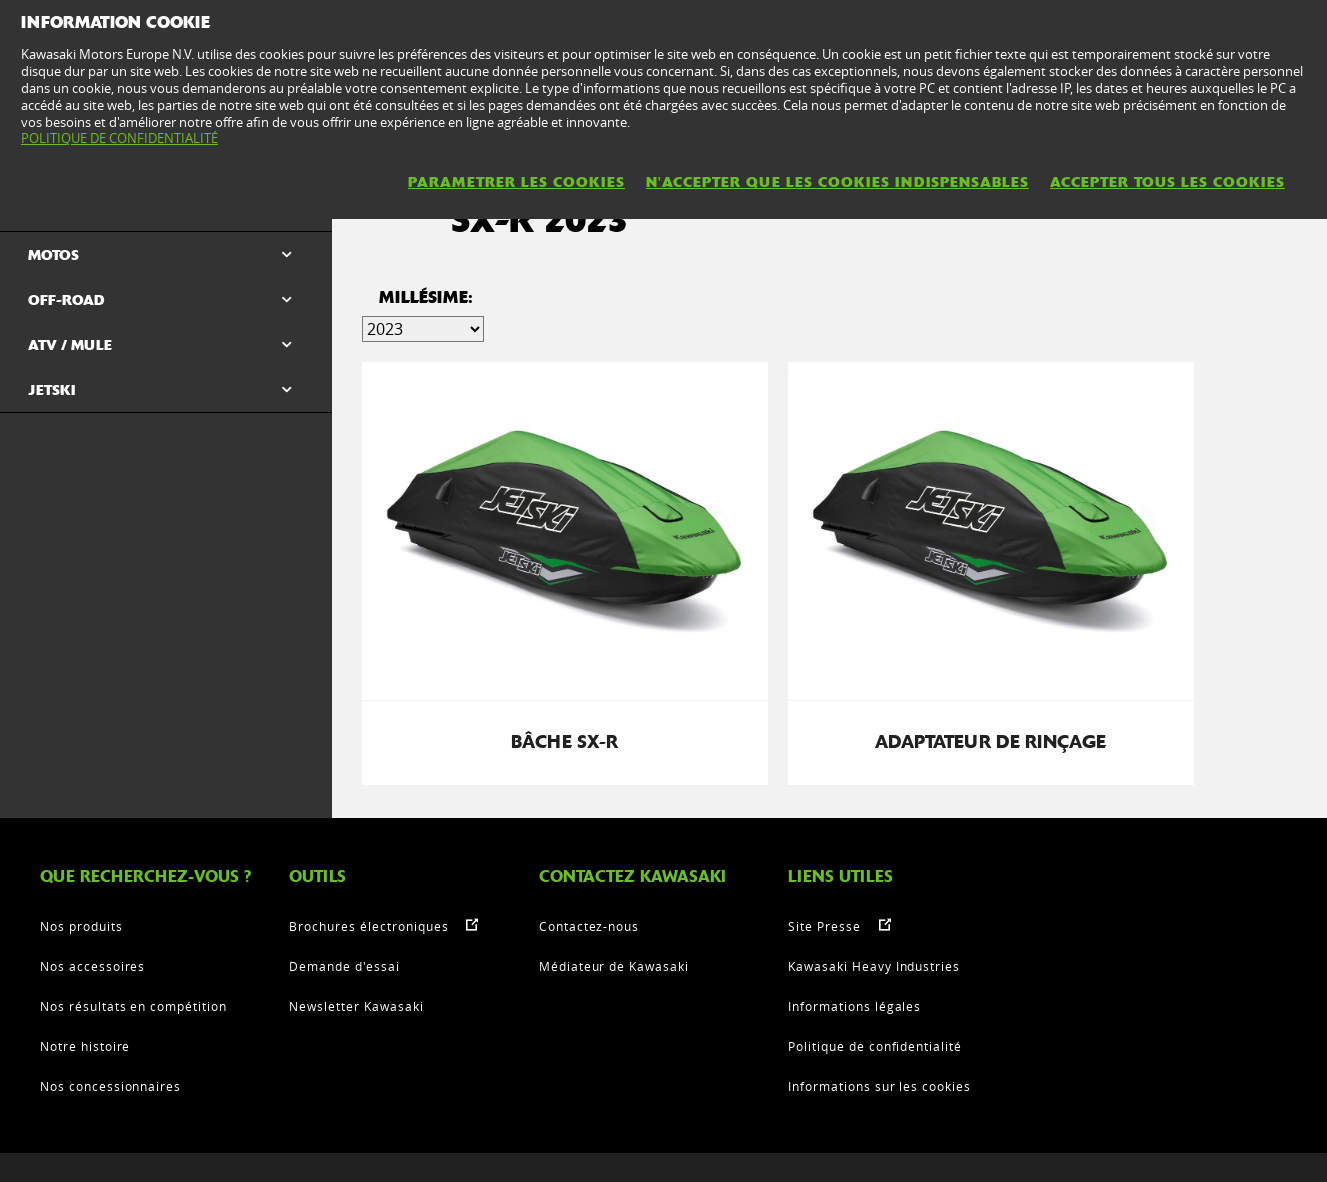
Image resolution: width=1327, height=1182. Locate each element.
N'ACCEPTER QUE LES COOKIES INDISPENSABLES (837, 182)
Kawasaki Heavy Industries (874, 882)
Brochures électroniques (368, 842)
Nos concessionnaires (110, 1002)
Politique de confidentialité (875, 962)
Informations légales (854, 922)
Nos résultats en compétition (133, 922)
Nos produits (81, 842)
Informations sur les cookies (879, 1002)
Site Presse (824, 842)
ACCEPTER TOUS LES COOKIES (1167, 182)
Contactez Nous (355, 1147)
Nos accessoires (92, 882)
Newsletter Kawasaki (356, 922)
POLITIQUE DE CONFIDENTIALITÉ (119, 138)
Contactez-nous (589, 842)
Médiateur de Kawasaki (614, 882)
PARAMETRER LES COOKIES (516, 182)
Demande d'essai (344, 882)
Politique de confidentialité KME (677, 1147)
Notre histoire (85, 962)
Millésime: (426, 305)
